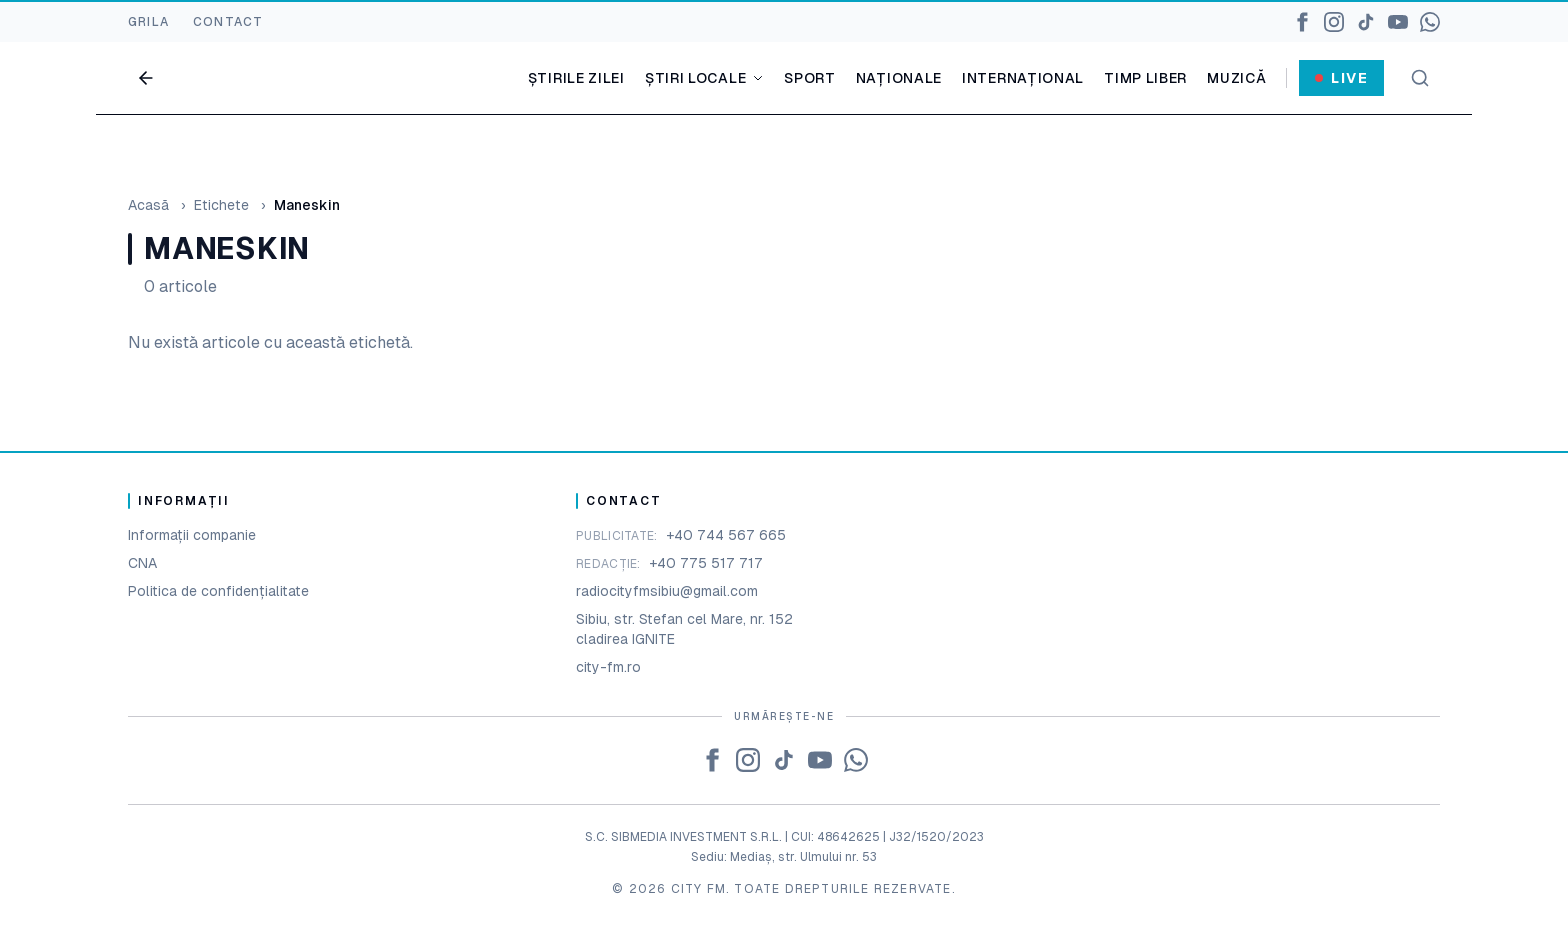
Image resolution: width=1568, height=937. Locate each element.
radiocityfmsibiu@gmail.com (667, 591)
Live (1341, 78)
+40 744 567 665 (726, 535)
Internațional (1023, 78)
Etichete (221, 205)
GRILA (148, 22)
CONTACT (228, 22)
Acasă (148, 205)
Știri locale (704, 78)
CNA (142, 563)
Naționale (899, 78)
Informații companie (192, 535)
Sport (810, 78)
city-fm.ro (608, 667)
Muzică (1236, 78)
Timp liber (1145, 78)
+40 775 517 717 (706, 563)
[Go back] (146, 78)
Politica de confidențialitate (218, 591)
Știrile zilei (576, 78)
